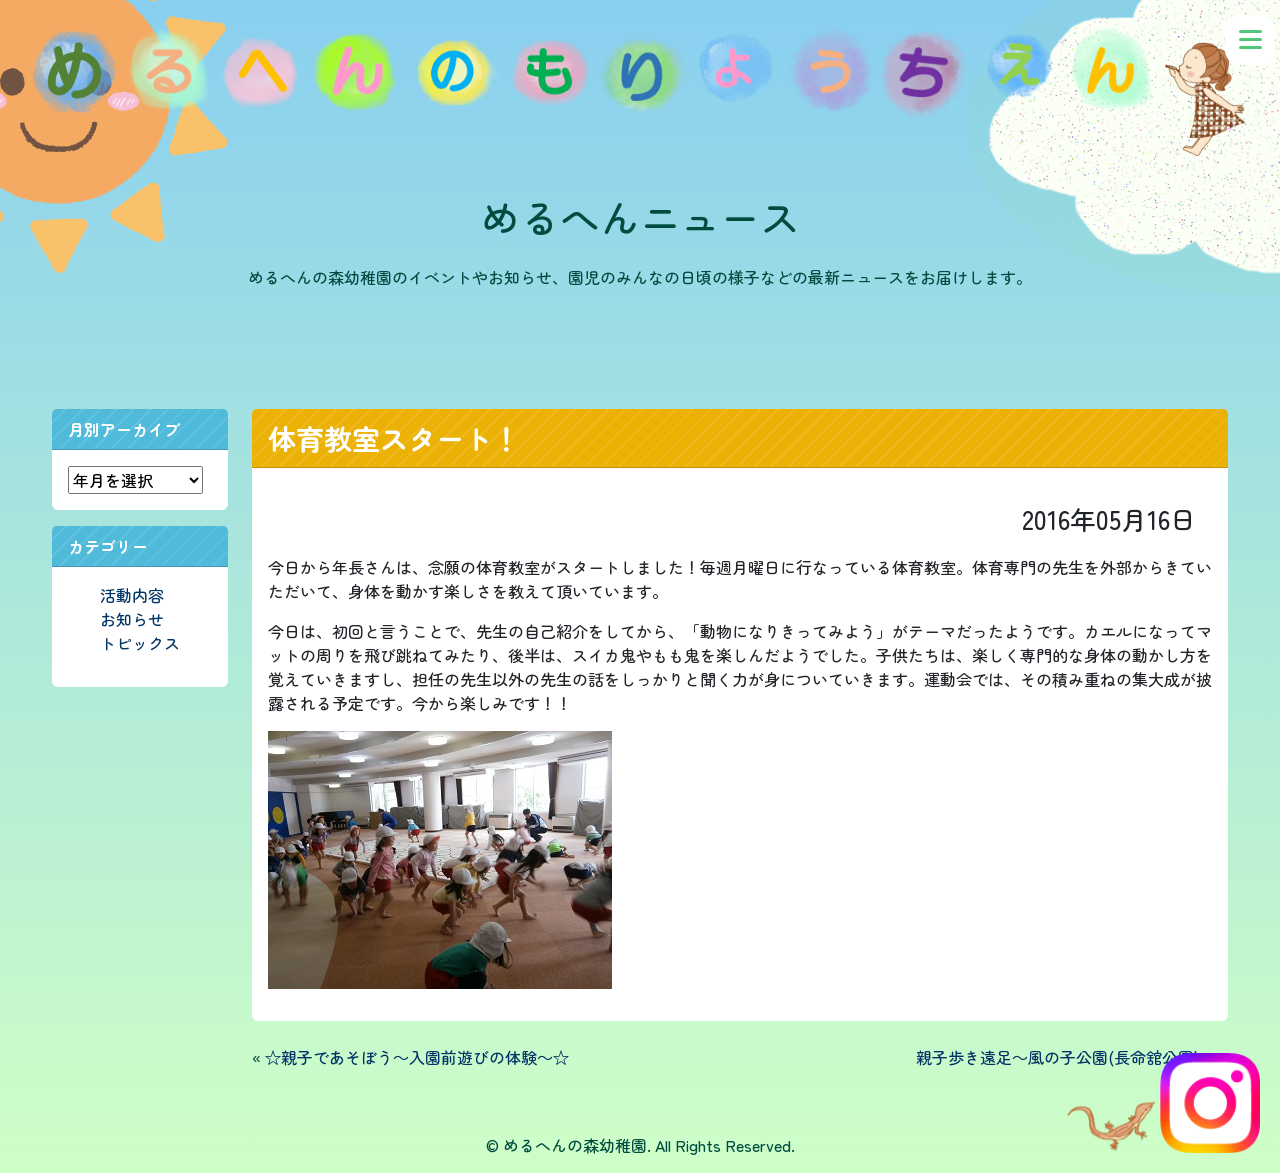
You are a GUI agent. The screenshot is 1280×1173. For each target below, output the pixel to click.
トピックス (140, 643)
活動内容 (132, 595)
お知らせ (132, 619)
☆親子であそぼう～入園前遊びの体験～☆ (417, 1057)
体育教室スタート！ (394, 438)
